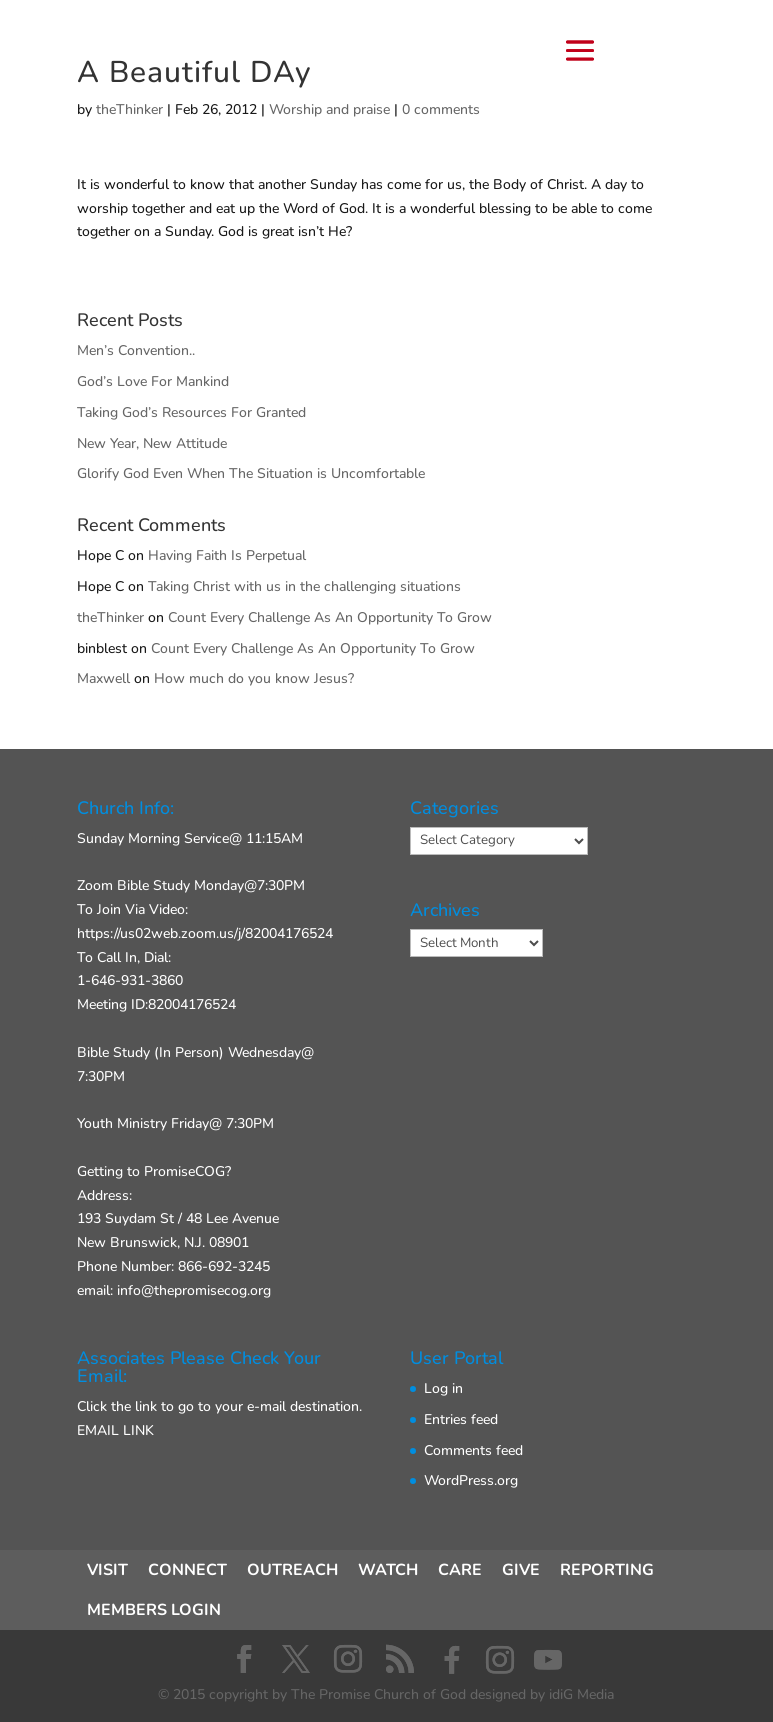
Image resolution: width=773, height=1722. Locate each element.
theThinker (110, 617)
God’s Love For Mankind (153, 381)
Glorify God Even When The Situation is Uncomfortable (251, 473)
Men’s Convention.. (136, 350)
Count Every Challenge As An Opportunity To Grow (330, 617)
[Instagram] (500, 1660)
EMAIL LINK (115, 1430)
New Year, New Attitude (152, 443)
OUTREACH (292, 1570)
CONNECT (187, 1570)
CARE (460, 1570)
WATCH (388, 1570)
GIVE (521, 1570)
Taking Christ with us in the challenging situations (304, 586)
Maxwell (103, 678)
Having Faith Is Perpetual (227, 555)
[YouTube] (548, 1660)
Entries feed (461, 1419)
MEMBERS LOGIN (154, 1610)
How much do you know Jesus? (254, 678)
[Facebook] (452, 1660)
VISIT (107, 1570)
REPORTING (607, 1570)
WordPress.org (471, 1480)
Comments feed (473, 1450)
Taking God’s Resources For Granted (191, 412)
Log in (443, 1388)
